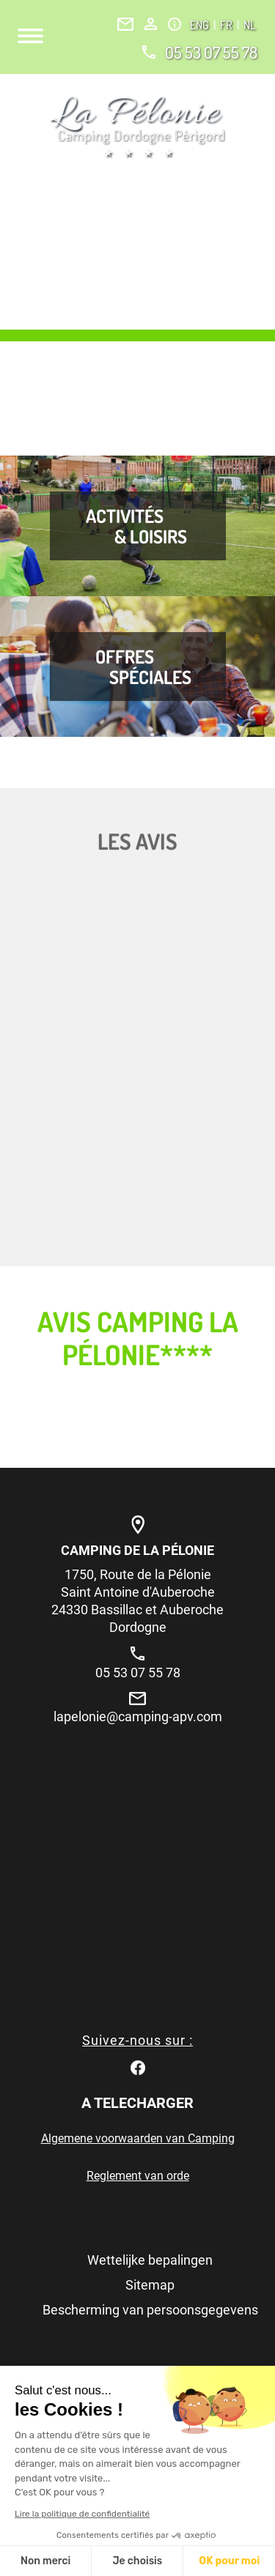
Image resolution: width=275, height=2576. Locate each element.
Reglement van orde (138, 2176)
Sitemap (150, 2285)
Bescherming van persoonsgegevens (150, 2309)
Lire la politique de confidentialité (82, 2514)
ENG (200, 25)
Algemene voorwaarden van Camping (138, 2138)
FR (227, 25)
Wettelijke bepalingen (150, 2260)
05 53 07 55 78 (211, 52)
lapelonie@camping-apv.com (138, 1716)
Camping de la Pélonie (137, 1550)
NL (249, 25)
